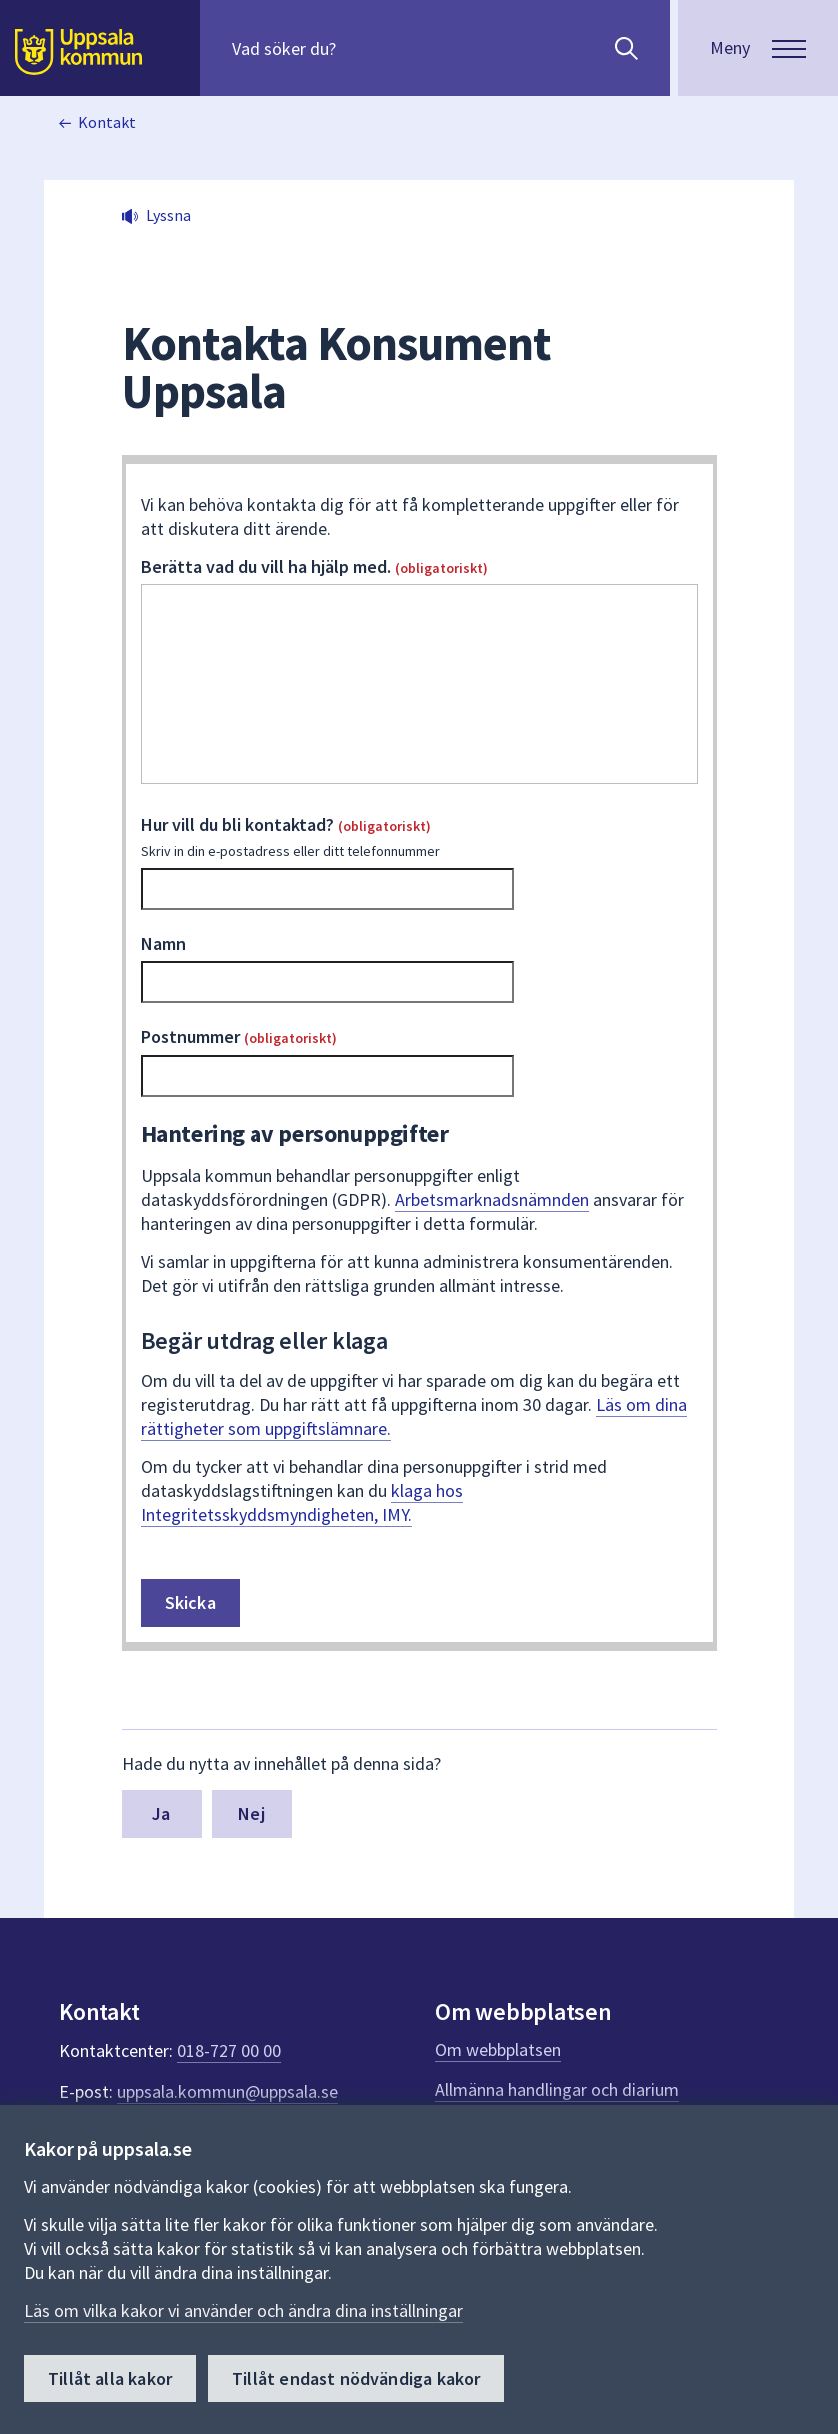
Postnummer (239, 1036)
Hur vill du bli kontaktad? (419, 837)
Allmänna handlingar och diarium (557, 2089)
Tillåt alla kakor (110, 2378)
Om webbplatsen (498, 2049)
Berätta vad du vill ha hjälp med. (314, 566)
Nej (251, 1813)
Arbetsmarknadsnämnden (492, 1199)
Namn (163, 943)
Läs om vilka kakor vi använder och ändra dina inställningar (243, 2310)
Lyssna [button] (168, 215)
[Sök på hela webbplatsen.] (360, 48)
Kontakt (107, 122)
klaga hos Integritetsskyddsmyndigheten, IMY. (302, 1502)
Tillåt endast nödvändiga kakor (356, 2378)
